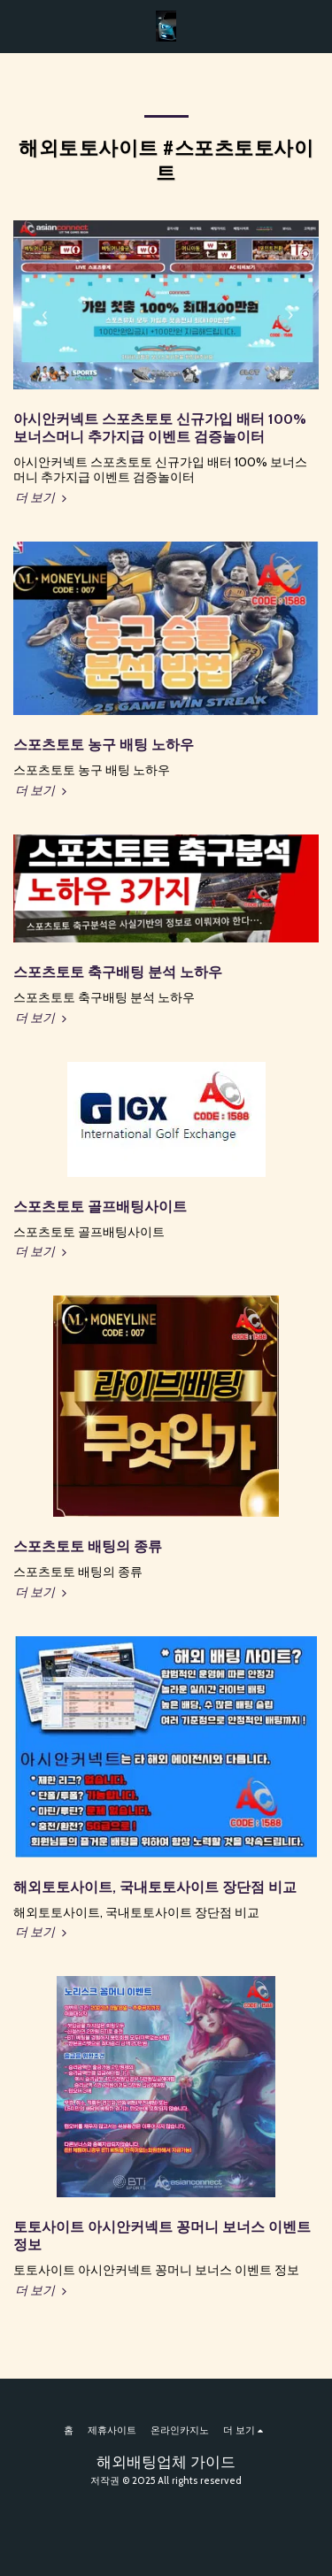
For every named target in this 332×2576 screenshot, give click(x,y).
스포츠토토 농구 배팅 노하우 (103, 744)
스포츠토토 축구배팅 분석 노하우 (117, 972)
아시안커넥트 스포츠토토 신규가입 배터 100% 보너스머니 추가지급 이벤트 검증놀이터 (159, 428)
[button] (19, 25)
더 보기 (42, 497)
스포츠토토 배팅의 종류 (87, 1546)
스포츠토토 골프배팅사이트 (100, 1206)
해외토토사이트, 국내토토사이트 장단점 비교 (155, 1887)
